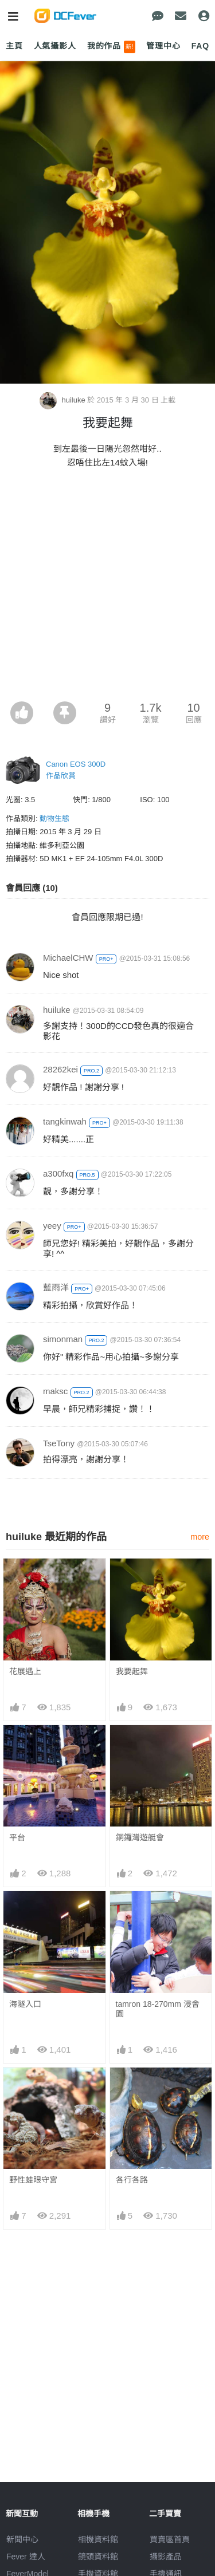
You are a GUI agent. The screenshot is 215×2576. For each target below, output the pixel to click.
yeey (52, 1225)
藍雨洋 (56, 1287)
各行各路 (132, 2179)
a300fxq (58, 1173)
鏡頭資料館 (98, 2556)
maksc (55, 1391)
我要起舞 (132, 1671)
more (199, 1536)
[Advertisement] (107, 588)
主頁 (14, 45)
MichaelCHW (68, 957)
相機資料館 (98, 2539)
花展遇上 (25, 1671)
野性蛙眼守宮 (33, 2179)
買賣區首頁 (170, 2539)
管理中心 (163, 45)
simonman (63, 1339)
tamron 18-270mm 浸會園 (158, 2008)
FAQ (200, 45)
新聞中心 (22, 2539)
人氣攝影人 (55, 45)
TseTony (59, 1443)
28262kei (60, 1069)
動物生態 (54, 818)
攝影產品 (166, 2556)
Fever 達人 (25, 2556)
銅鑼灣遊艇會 (140, 1837)
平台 (17, 1837)
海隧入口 (25, 2004)
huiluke (63, 400)
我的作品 (111, 47)
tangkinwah (65, 1121)
